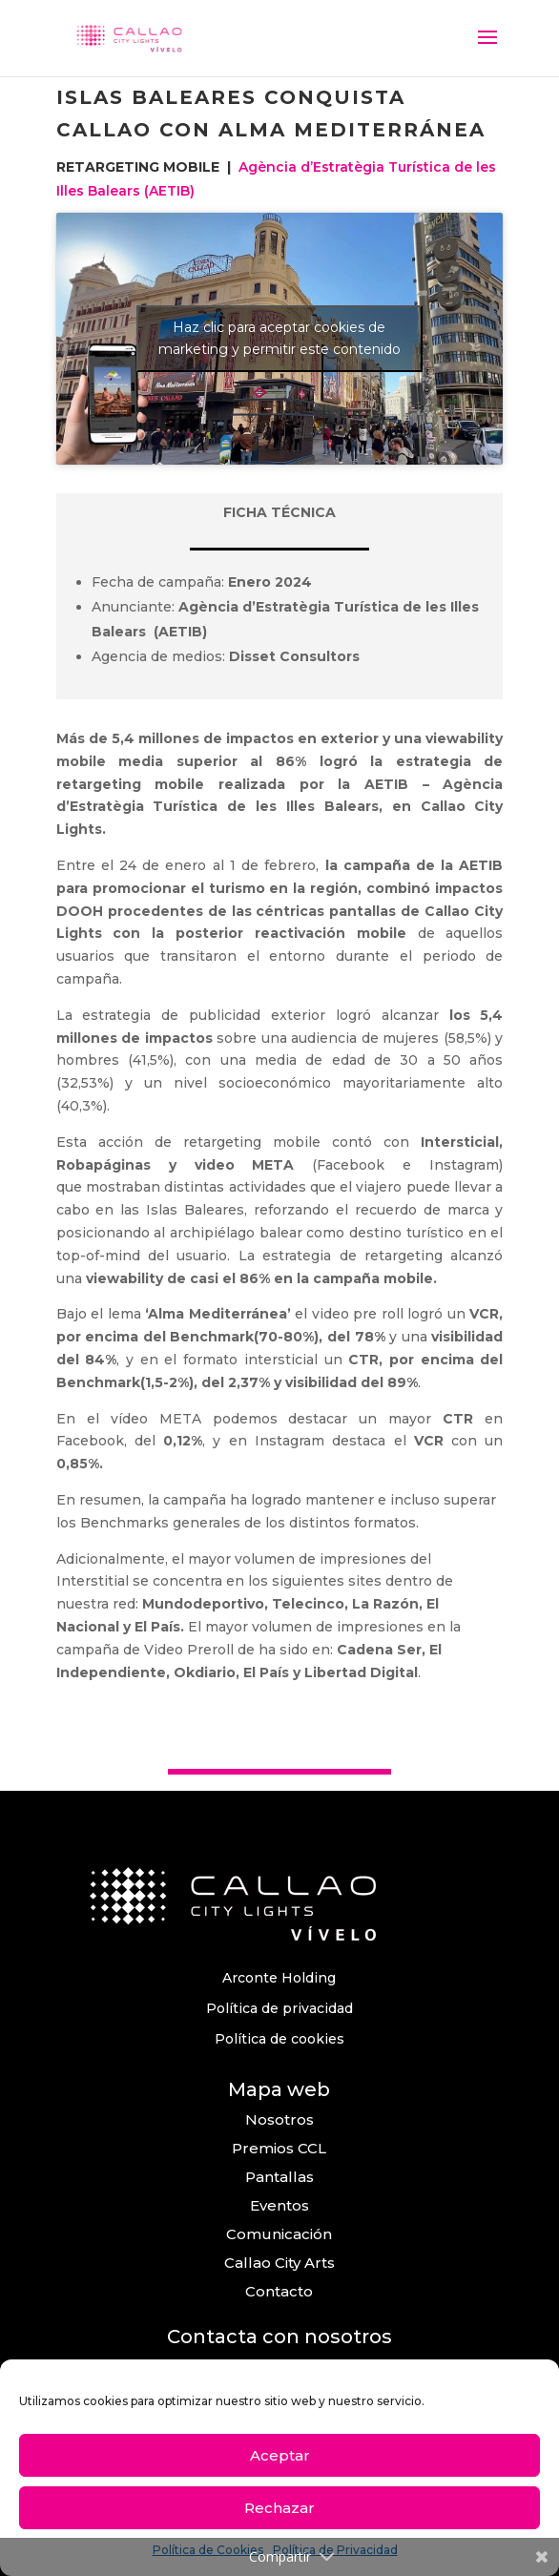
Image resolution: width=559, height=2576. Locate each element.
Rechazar (279, 2508)
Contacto (279, 2291)
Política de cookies (279, 2038)
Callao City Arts (279, 2263)
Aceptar (280, 2455)
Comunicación (279, 2234)
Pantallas (279, 2177)
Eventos (279, 2205)
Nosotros (279, 2119)
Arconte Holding (279, 1977)
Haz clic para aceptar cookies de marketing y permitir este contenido (279, 338)
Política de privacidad (279, 2008)
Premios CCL (279, 2148)
